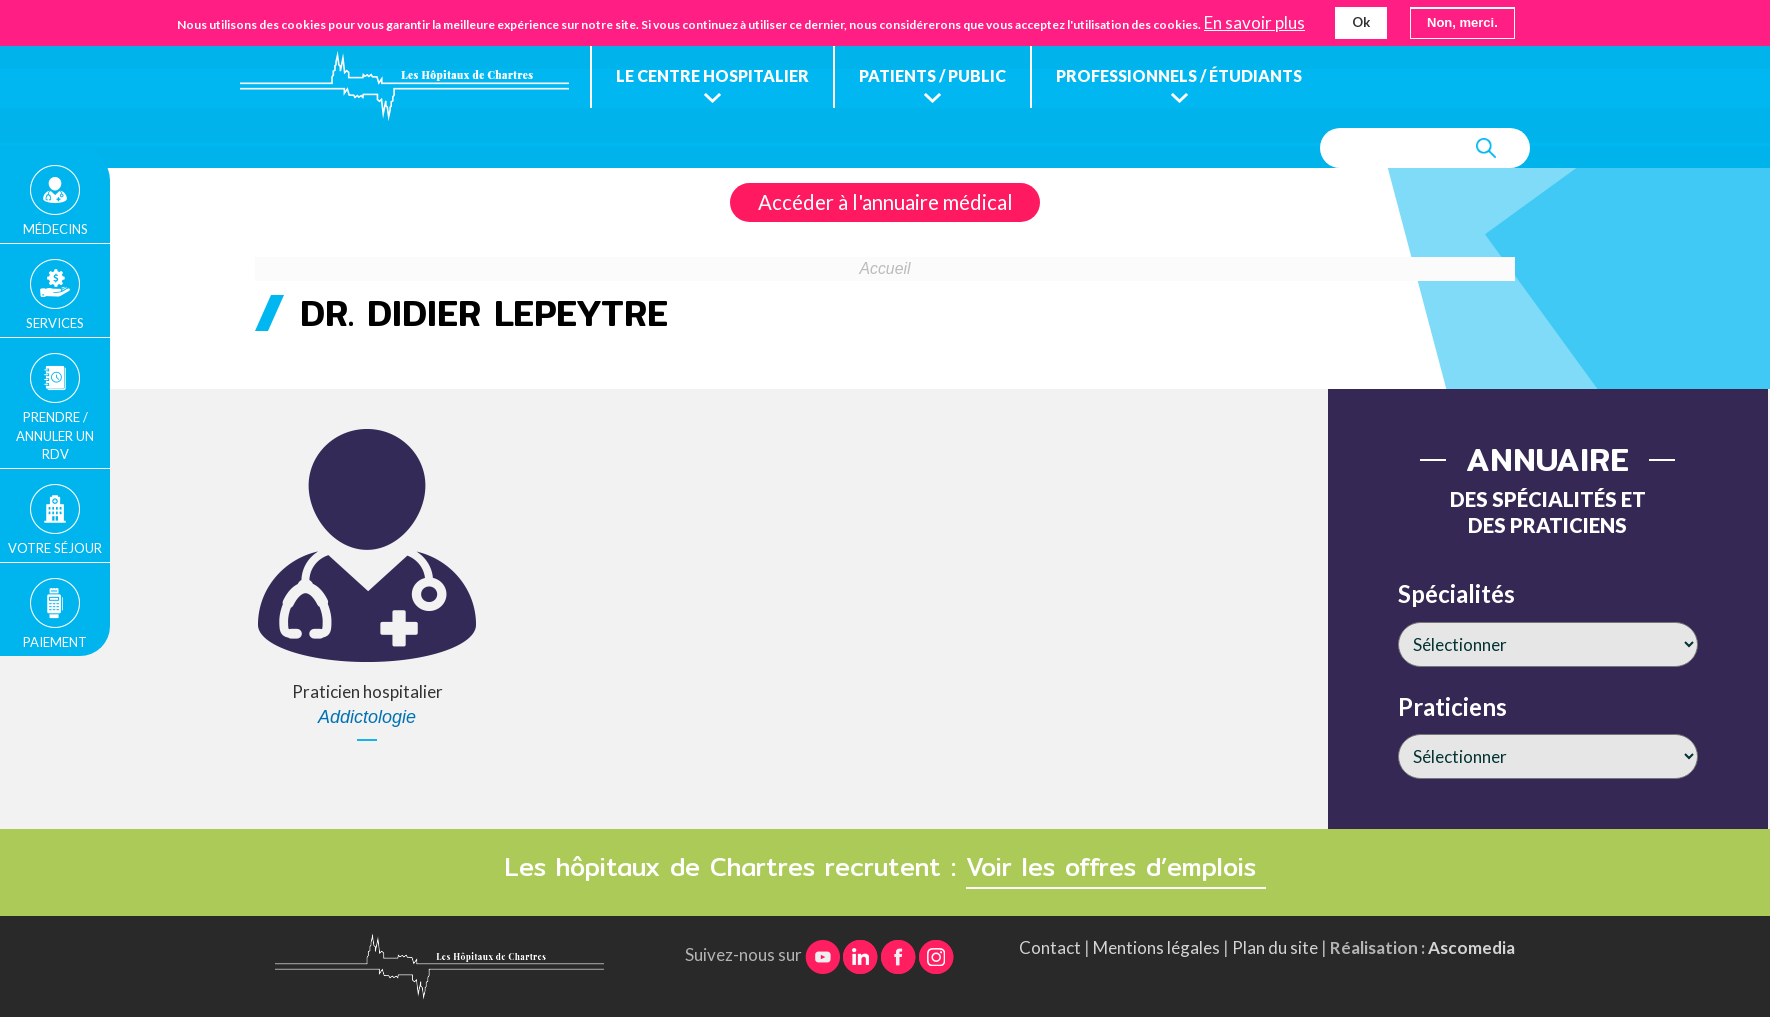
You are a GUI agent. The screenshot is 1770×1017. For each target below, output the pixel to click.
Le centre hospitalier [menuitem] (712, 75)
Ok (1361, 19)
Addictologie (367, 717)
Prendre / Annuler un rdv (55, 435)
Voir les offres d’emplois (1116, 867)
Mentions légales (1156, 947)
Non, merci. (1462, 19)
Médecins (55, 229)
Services (55, 323)
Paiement (55, 642)
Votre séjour (55, 548)
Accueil (885, 268)
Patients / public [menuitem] (932, 75)
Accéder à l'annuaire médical (885, 202)
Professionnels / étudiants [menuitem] (1179, 75)
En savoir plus (1254, 20)
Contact (1050, 947)
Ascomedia (1471, 947)
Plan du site (1275, 947)
